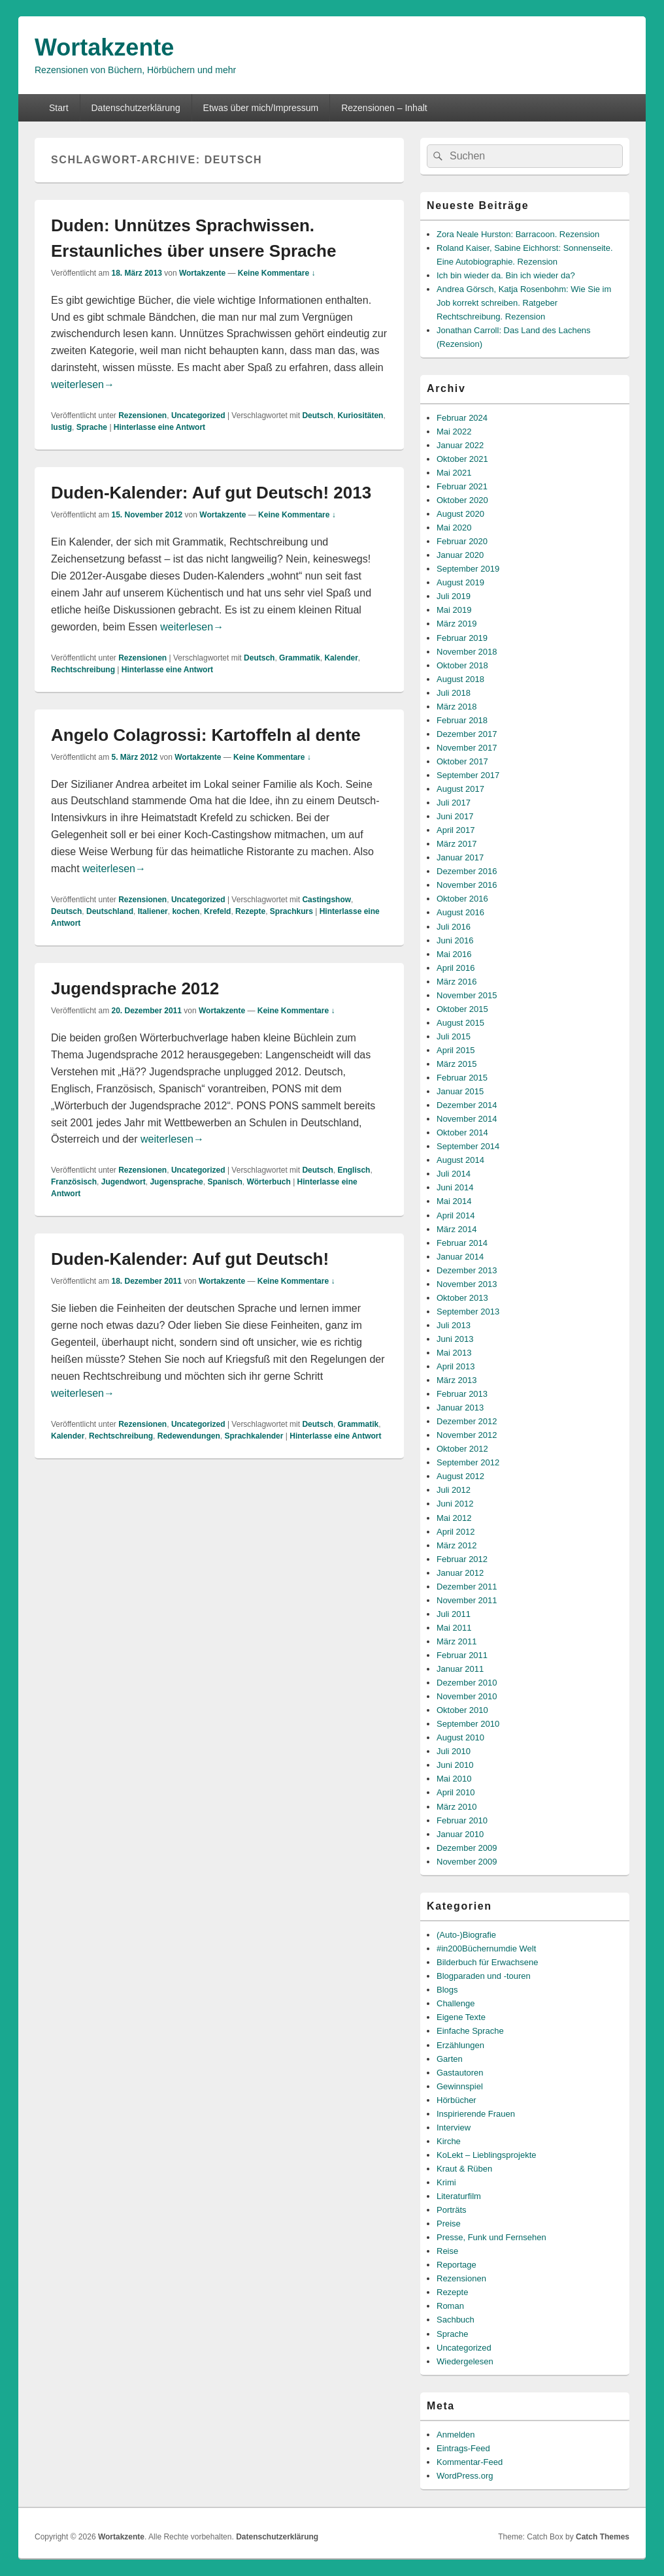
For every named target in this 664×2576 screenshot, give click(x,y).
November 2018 (467, 652)
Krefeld (217, 911)
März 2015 (456, 1064)
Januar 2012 (460, 1573)
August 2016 (460, 912)
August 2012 (460, 1476)
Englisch (353, 1170)
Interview (454, 2127)
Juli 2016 (454, 927)
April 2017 (456, 830)
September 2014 (468, 1146)
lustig (61, 427)
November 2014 (467, 1119)
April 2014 (456, 1215)
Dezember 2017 (467, 734)
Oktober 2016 (462, 899)
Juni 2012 (455, 1503)
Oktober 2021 (462, 459)
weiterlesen (82, 384)
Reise (447, 2251)
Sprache (91, 427)
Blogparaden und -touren (484, 1976)
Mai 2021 (454, 473)
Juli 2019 (454, 596)
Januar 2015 (460, 1091)
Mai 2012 (454, 1518)
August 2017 (460, 789)
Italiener (153, 911)
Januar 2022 (460, 445)
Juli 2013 (454, 1325)
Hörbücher (456, 2100)
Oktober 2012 (462, 1449)
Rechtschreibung (83, 669)
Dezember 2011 (467, 1586)
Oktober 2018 (462, 665)
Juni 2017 (455, 816)
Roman (450, 2306)
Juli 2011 (454, 1614)
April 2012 (456, 1532)
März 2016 (456, 981)
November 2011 (467, 1600)
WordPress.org (465, 2476)
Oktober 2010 (462, 1710)
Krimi (446, 2182)
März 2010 (456, 1807)
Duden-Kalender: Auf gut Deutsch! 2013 (211, 492)
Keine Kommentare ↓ (277, 273)
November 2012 (467, 1435)
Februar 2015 (462, 1078)
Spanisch (224, 1181)
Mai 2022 (454, 431)
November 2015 (467, 995)
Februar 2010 (462, 1820)
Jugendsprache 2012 (135, 988)
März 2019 (456, 623)
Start (59, 108)
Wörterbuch (268, 1181)
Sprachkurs (291, 911)
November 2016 (467, 885)
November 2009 (467, 1862)
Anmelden (456, 2434)
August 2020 (460, 514)
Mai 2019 (454, 610)
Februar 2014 (462, 1243)
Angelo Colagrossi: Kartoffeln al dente (206, 735)
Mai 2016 (454, 954)
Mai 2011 (454, 1628)
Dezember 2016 (467, 871)
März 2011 (456, 1641)
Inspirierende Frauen (476, 2114)
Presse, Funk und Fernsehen (491, 2237)
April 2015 (456, 1050)
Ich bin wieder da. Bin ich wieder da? (506, 275)
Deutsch (317, 415)
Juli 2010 (454, 1751)
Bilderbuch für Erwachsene (487, 1962)
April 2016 (456, 968)
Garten (450, 2059)
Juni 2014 (455, 1187)
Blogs (447, 1990)
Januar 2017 (460, 857)
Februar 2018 (462, 720)
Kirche (449, 2141)
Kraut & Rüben (464, 2169)
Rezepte (250, 911)
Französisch (74, 1181)
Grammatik (299, 657)
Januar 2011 (460, 1669)
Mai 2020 (454, 527)
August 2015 (460, 1023)
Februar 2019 (462, 638)
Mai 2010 (454, 1779)
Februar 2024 (462, 418)
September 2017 (468, 775)
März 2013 (456, 1380)
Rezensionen (142, 415)
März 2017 (456, 844)
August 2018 (460, 679)
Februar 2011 (462, 1655)
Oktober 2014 (462, 1132)
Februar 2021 (462, 486)
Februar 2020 (462, 541)
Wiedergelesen (465, 2361)
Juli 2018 (454, 693)
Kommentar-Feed (470, 2462)
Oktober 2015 (462, 1009)
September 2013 (468, 1311)
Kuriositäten (360, 415)
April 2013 (456, 1366)
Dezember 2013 (467, 1270)
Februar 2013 (462, 1394)
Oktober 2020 (462, 500)
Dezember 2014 (467, 1105)
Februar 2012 (462, 1559)
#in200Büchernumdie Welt (486, 1948)
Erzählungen (460, 2045)
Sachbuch (455, 2319)
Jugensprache (176, 1181)
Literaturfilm (459, 2196)
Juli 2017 (454, 802)
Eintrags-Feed (463, 2448)
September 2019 (468, 569)
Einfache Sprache (470, 2031)
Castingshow (326, 899)
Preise (449, 2223)
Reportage (456, 2265)
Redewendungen (189, 1436)
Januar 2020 (460, 555)
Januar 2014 (460, 1257)
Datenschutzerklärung (135, 108)
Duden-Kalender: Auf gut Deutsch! (190, 1259)
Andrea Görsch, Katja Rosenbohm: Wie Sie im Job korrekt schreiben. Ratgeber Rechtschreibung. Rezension (524, 302)
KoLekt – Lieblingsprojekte (487, 2155)
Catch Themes (602, 2536)
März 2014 (456, 1229)
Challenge (456, 2003)
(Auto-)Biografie (466, 1935)
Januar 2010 (460, 1834)
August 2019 (460, 582)
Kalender (340, 657)
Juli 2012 (454, 1490)
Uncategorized (198, 415)
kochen (185, 911)
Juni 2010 (455, 1765)
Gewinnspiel (460, 2086)
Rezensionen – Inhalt (384, 108)
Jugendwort (123, 1181)
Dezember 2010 (467, 1682)
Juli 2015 (454, 1036)
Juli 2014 (454, 1174)
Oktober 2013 (462, 1298)
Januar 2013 (460, 1407)
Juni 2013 (455, 1339)
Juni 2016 (455, 940)
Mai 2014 (454, 1201)
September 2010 (468, 1724)
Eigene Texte (461, 2017)
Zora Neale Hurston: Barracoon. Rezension (518, 234)
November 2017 (467, 748)
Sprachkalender (253, 1436)
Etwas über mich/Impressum (261, 108)
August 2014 (460, 1160)
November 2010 (467, 1696)
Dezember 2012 (467, 1421)
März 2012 (456, 1545)
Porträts (452, 2210)
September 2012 (468, 1462)
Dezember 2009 (467, 1848)
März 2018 (456, 706)
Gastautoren (460, 2073)
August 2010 (460, 1737)
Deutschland (109, 911)
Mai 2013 (454, 1353)
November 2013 (467, 1284)
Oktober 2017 (462, 761)
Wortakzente (104, 47)
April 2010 (456, 1792)
